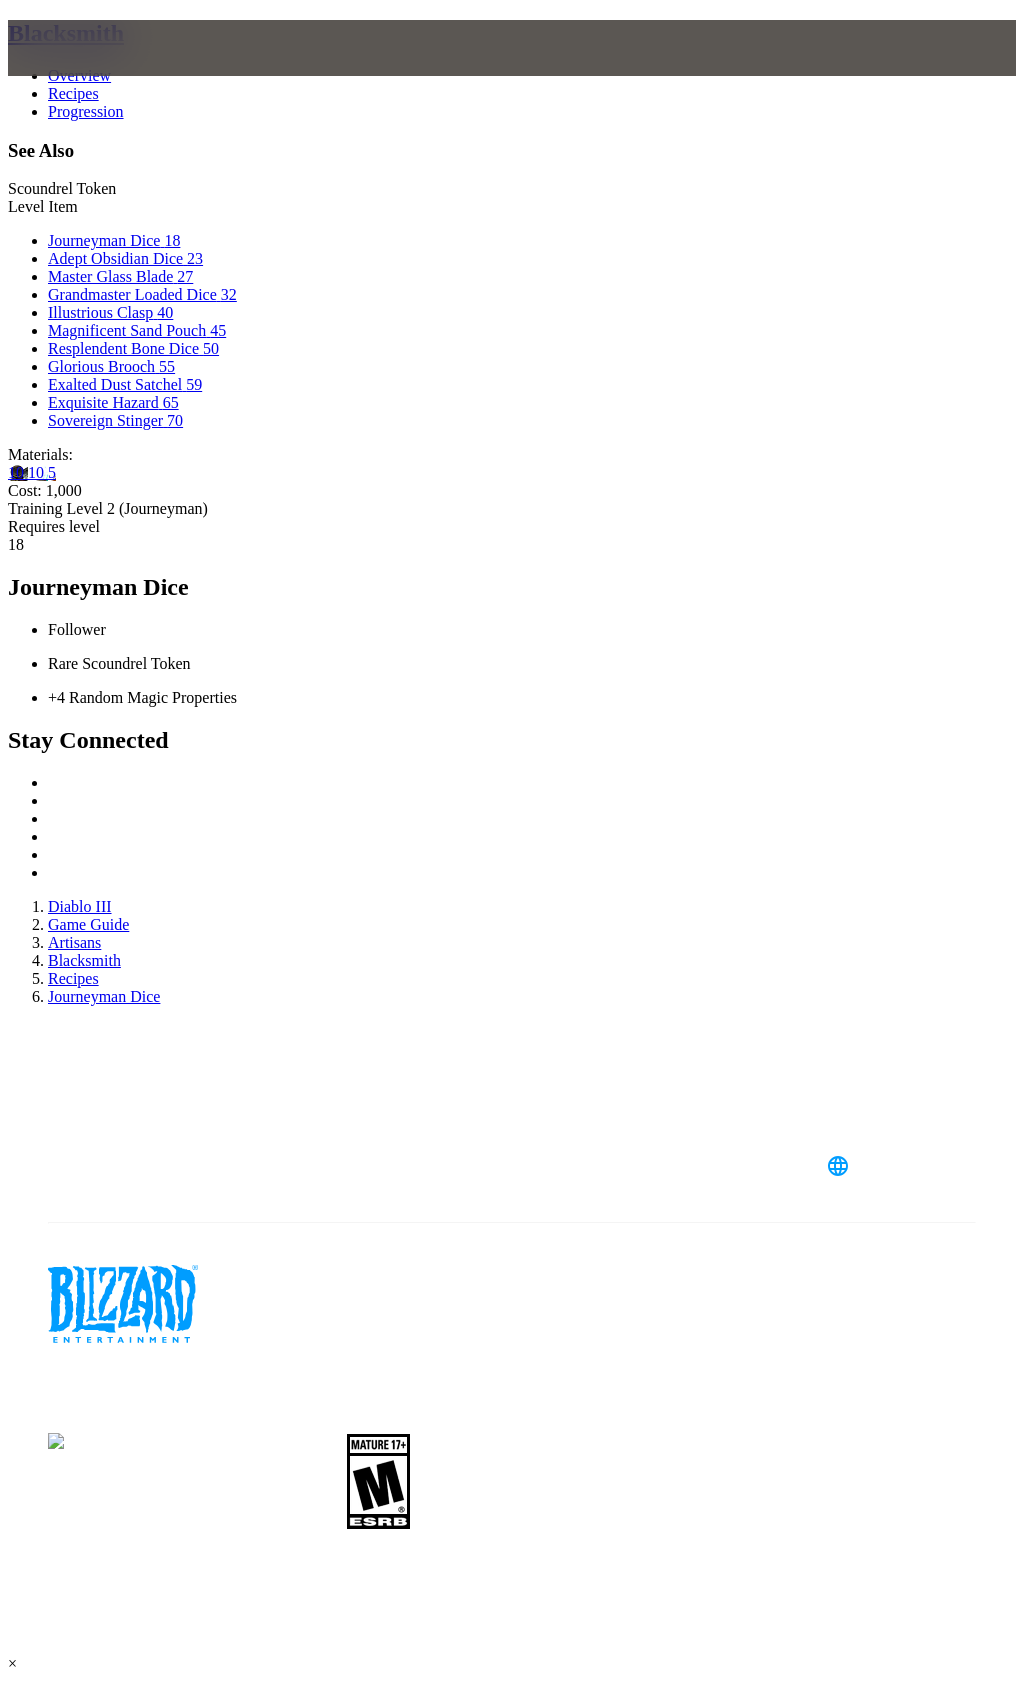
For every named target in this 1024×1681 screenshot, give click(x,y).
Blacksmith (66, 33)
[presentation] (84, 72)
